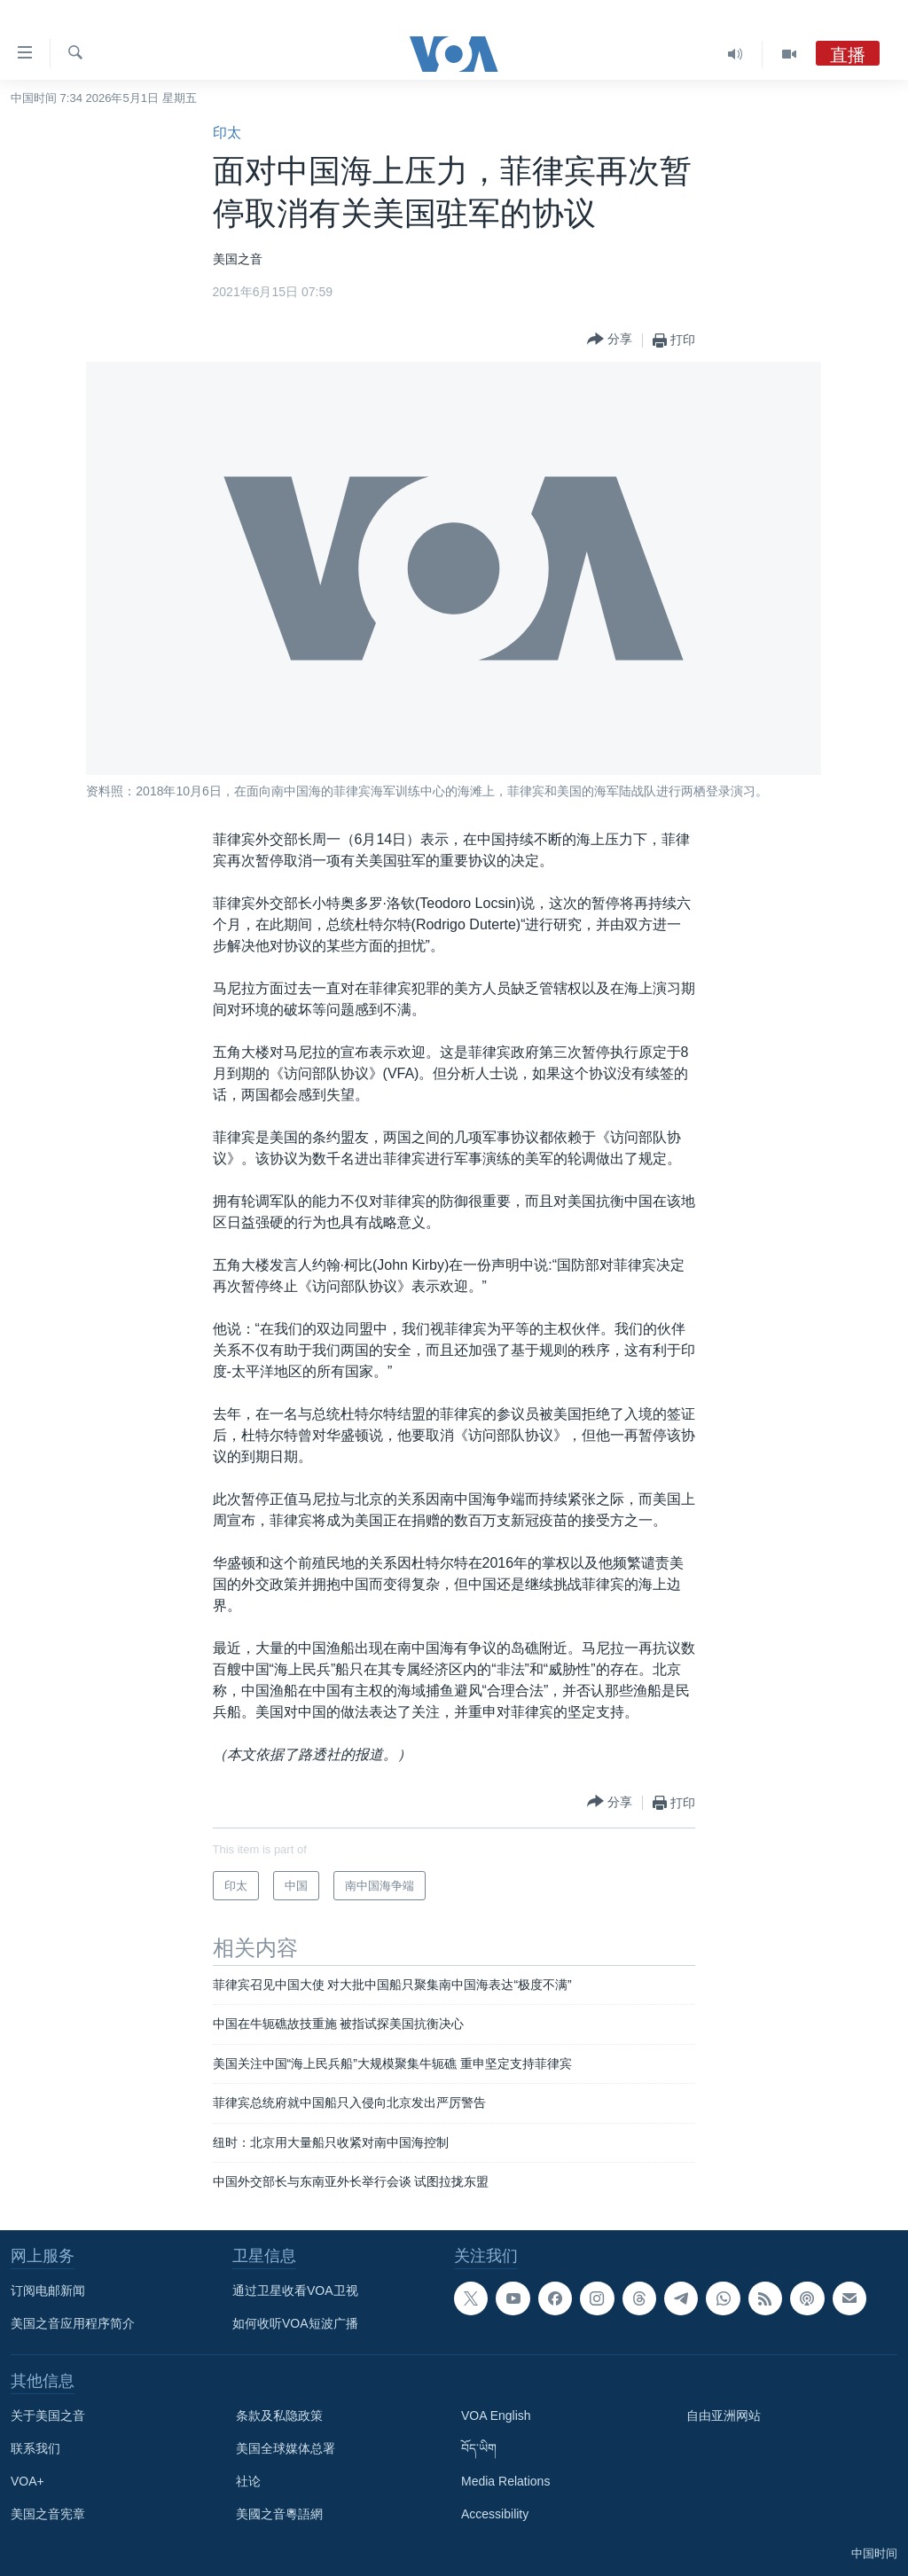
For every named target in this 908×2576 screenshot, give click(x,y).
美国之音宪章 (48, 2514)
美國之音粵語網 (279, 2514)
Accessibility (494, 2514)
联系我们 (35, 2448)
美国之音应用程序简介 (73, 2323)
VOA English (496, 2415)
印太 (227, 132)
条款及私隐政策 (279, 2415)
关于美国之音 (48, 2415)
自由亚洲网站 (723, 2415)
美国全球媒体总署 (285, 2448)
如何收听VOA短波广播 (295, 2323)
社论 (248, 2481)
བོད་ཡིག (479, 2448)
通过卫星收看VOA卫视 (295, 2290)
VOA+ (27, 2481)
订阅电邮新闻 (48, 2290)
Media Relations (505, 2481)
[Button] (609, 340)
